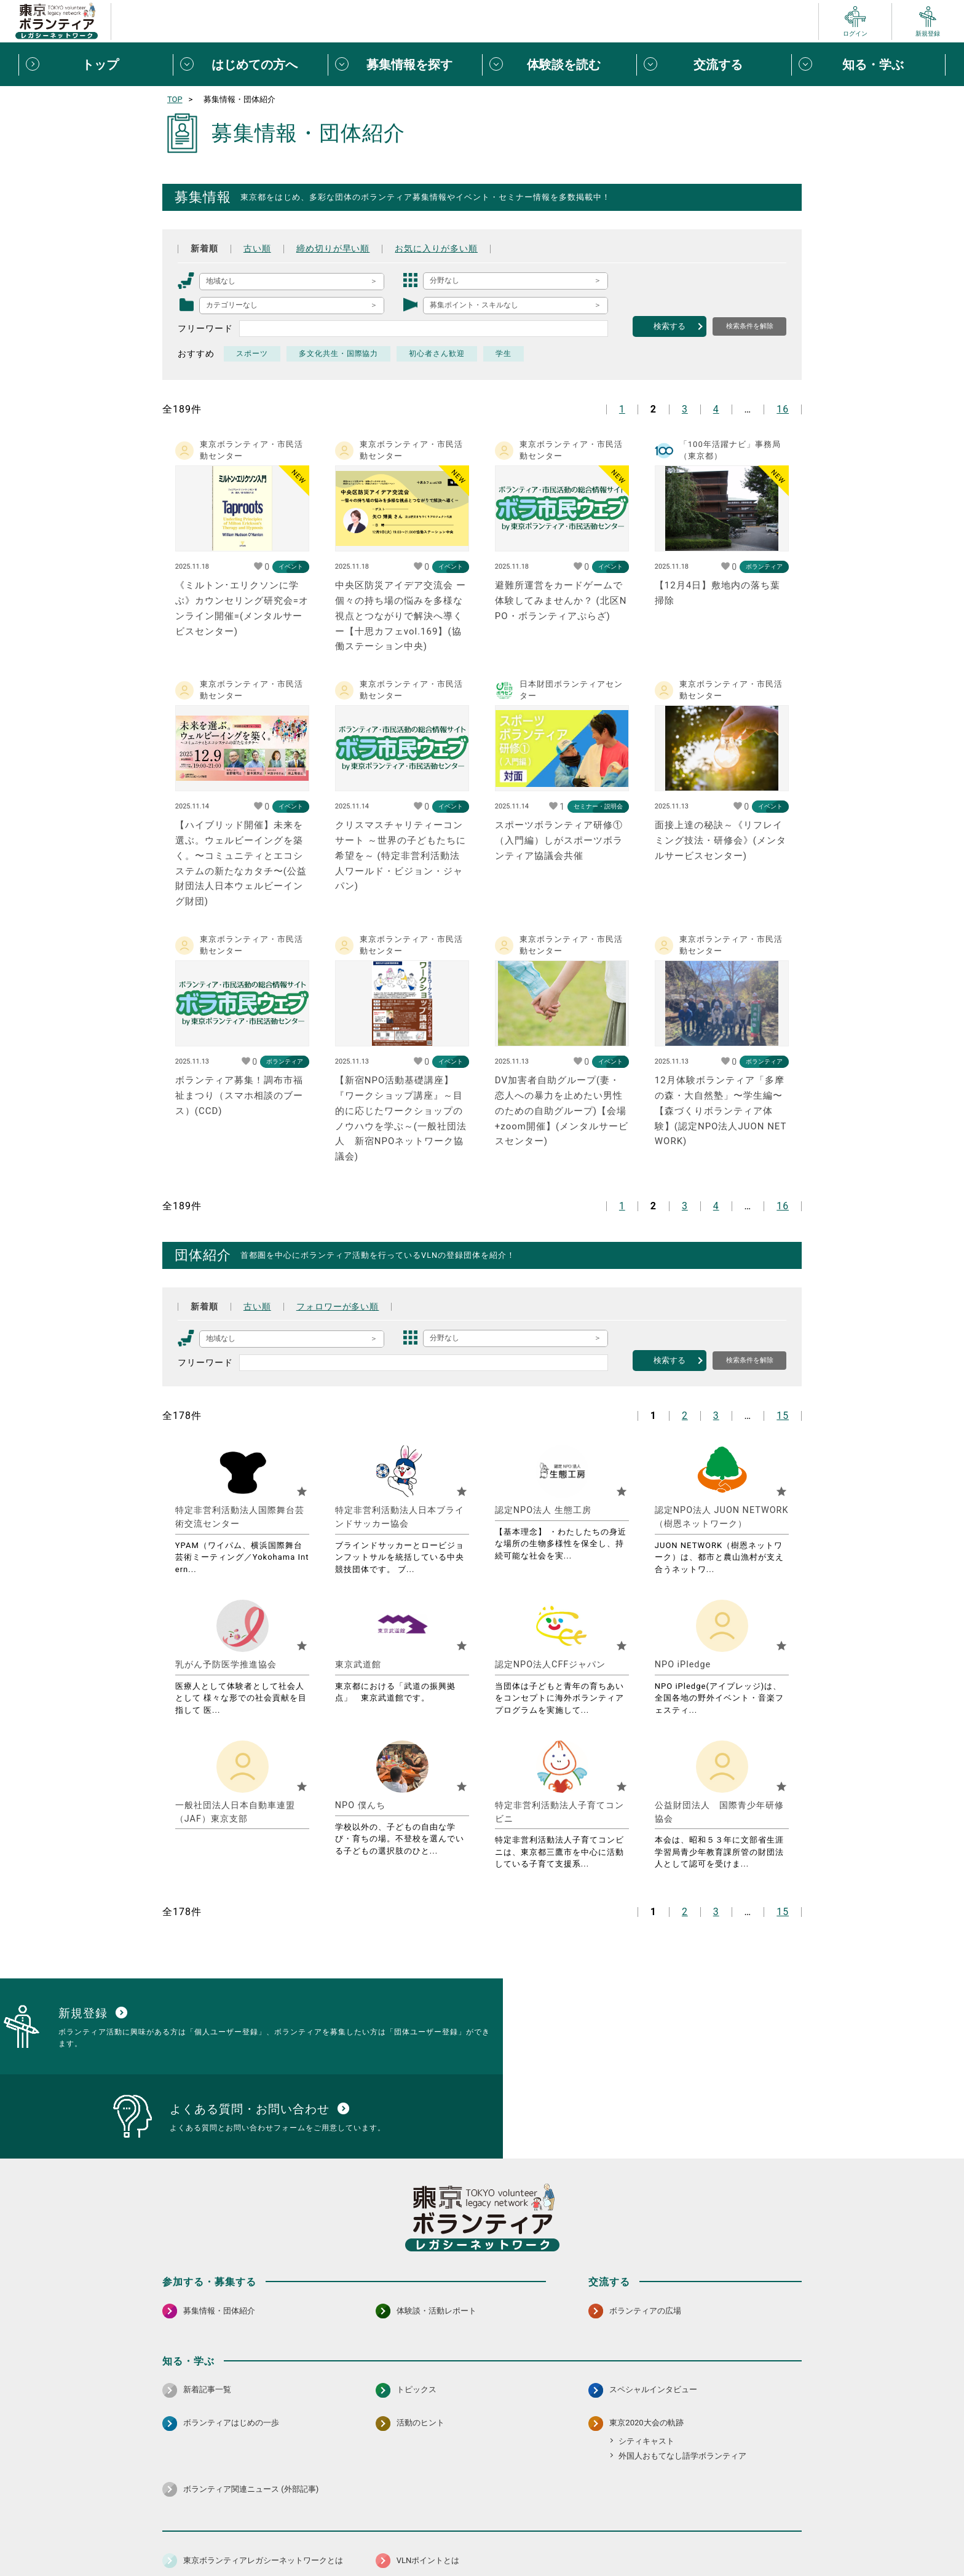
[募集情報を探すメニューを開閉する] (405, 64)
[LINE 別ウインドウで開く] (791, 2503)
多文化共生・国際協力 (339, 353)
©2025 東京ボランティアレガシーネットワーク (482, 2563)
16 (782, 409)
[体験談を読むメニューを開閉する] (559, 64)
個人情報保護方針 (357, 2536)
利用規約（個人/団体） (538, 2536)
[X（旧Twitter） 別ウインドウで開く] (765, 2503)
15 (782, 1415)
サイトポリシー (283, 2536)
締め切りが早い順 (333, 248)
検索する (669, 326)
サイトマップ (216, 2536)
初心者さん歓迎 (437, 353)
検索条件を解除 (749, 326)
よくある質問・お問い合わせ (722, 2536)
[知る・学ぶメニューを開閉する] (868, 64)
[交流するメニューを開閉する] (713, 64)
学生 (504, 353)
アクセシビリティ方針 (443, 2536)
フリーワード (205, 328)
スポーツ (252, 353)
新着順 (204, 248)
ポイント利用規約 (625, 2536)
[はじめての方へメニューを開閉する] (250, 64)
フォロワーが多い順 (337, 1306)
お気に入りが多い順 (436, 248)
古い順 (257, 248)
